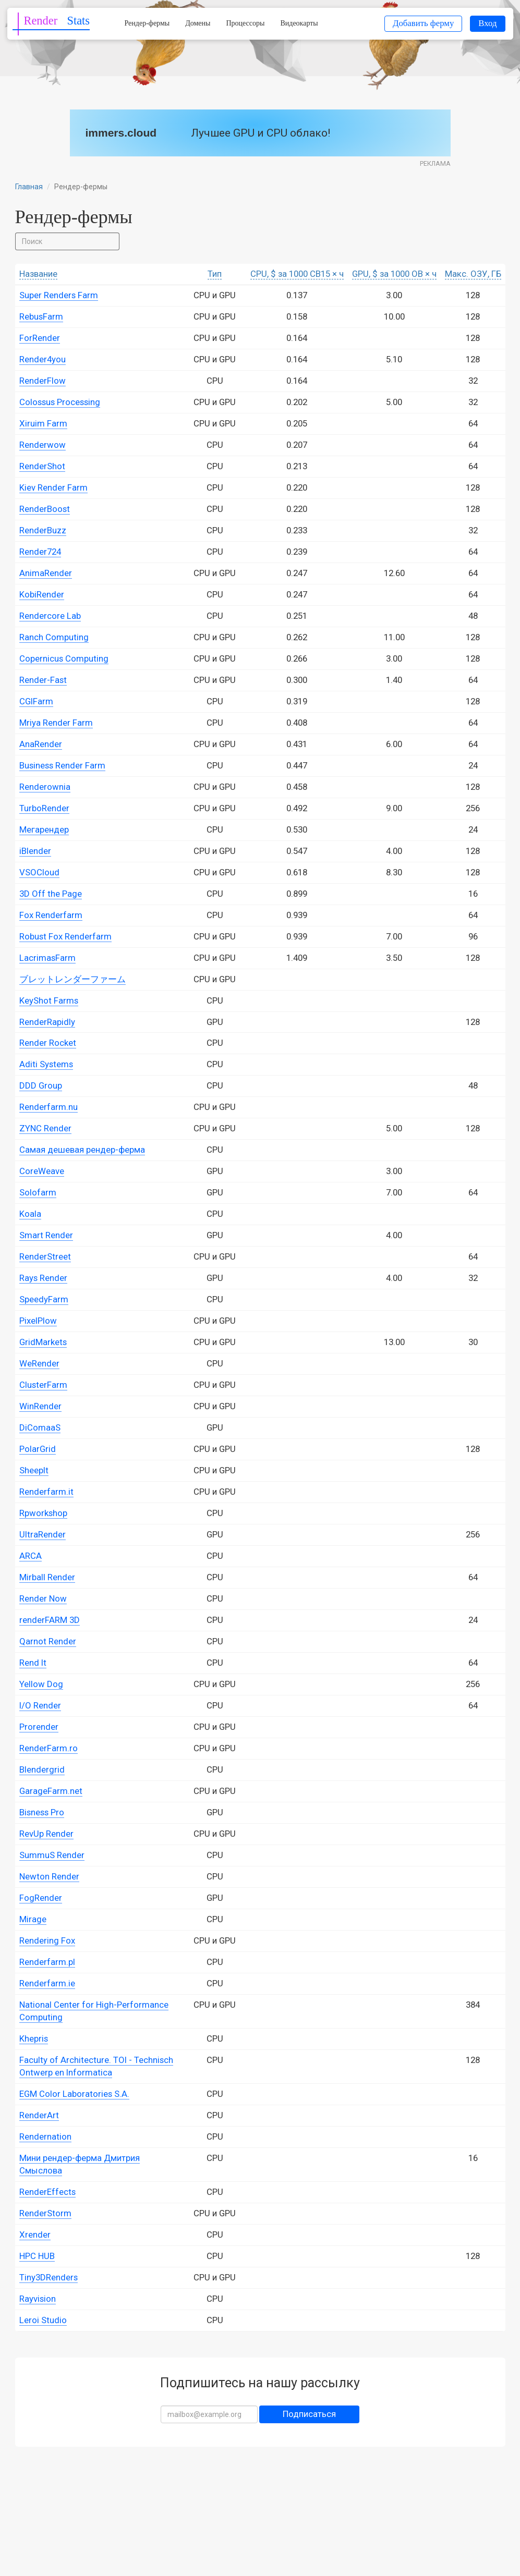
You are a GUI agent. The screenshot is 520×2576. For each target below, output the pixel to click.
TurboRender (44, 808)
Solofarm (37, 1192)
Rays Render (43, 1278)
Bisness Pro (41, 1812)
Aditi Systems (46, 1064)
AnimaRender (45, 573)
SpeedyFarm (43, 1299)
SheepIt (34, 1470)
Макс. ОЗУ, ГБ (473, 273)
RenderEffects (47, 2192)
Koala (30, 1213)
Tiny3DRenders (48, 2277)
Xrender (35, 2234)
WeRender (39, 1363)
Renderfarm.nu (48, 1107)
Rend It (32, 1662)
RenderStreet (45, 1256)
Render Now (43, 1598)
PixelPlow (38, 1320)
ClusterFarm (43, 1384)
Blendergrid (42, 1769)
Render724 (40, 551)
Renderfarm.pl (47, 1962)
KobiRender (41, 594)
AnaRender (40, 744)
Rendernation (45, 2136)
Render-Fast (43, 680)
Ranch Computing (54, 637)
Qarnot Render (47, 1641)
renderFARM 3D (49, 1620)
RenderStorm (45, 2213)
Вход (487, 23)
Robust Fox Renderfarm (65, 936)
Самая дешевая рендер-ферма (82, 1149)
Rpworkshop (43, 1513)
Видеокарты (299, 23)
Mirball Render (47, 1577)
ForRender (39, 338)
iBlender (35, 851)
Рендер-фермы (147, 23)
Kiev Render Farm (53, 487)
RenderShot (42, 466)
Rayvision (37, 2298)
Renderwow (42, 444)
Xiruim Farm (43, 423)
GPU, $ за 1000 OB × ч (394, 273)
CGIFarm (36, 701)
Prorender (38, 1727)
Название (38, 273)
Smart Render (46, 1235)
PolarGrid (37, 1449)
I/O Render (40, 1705)
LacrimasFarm (47, 958)
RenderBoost (44, 509)
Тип (215, 273)
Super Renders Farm (58, 295)
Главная (29, 186)
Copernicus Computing (63, 658)
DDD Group (40, 1085)
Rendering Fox (47, 1940)
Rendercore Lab (50, 616)
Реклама (435, 163)
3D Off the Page (50, 893)
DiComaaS (40, 1427)
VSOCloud (39, 872)
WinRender (40, 1406)
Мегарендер (44, 829)
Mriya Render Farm (56, 722)
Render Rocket (47, 1042)
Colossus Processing (59, 402)
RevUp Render (46, 1833)
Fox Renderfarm (50, 915)
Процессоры (245, 23)
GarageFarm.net (50, 1791)
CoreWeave (41, 1171)
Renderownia (44, 787)
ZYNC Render (45, 1128)
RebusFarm (41, 316)
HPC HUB (37, 2256)
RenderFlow (42, 380)
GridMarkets (43, 1342)
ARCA (30, 1556)
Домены (197, 23)
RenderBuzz (42, 530)
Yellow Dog (41, 1684)
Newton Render (49, 1876)
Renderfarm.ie (47, 1983)
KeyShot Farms (48, 1000)
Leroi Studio (43, 2320)
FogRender (40, 1898)
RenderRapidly (47, 1022)
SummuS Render (51, 1855)
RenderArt (39, 2115)
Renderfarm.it (46, 1491)
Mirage (32, 1919)
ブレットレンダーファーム (72, 979)
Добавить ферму (423, 23)
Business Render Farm (62, 765)
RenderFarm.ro (48, 1748)
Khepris (33, 2038)
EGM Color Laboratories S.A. (74, 2094)
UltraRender (42, 1534)
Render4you (42, 359)
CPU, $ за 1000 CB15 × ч (297, 273)
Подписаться (309, 2414)
